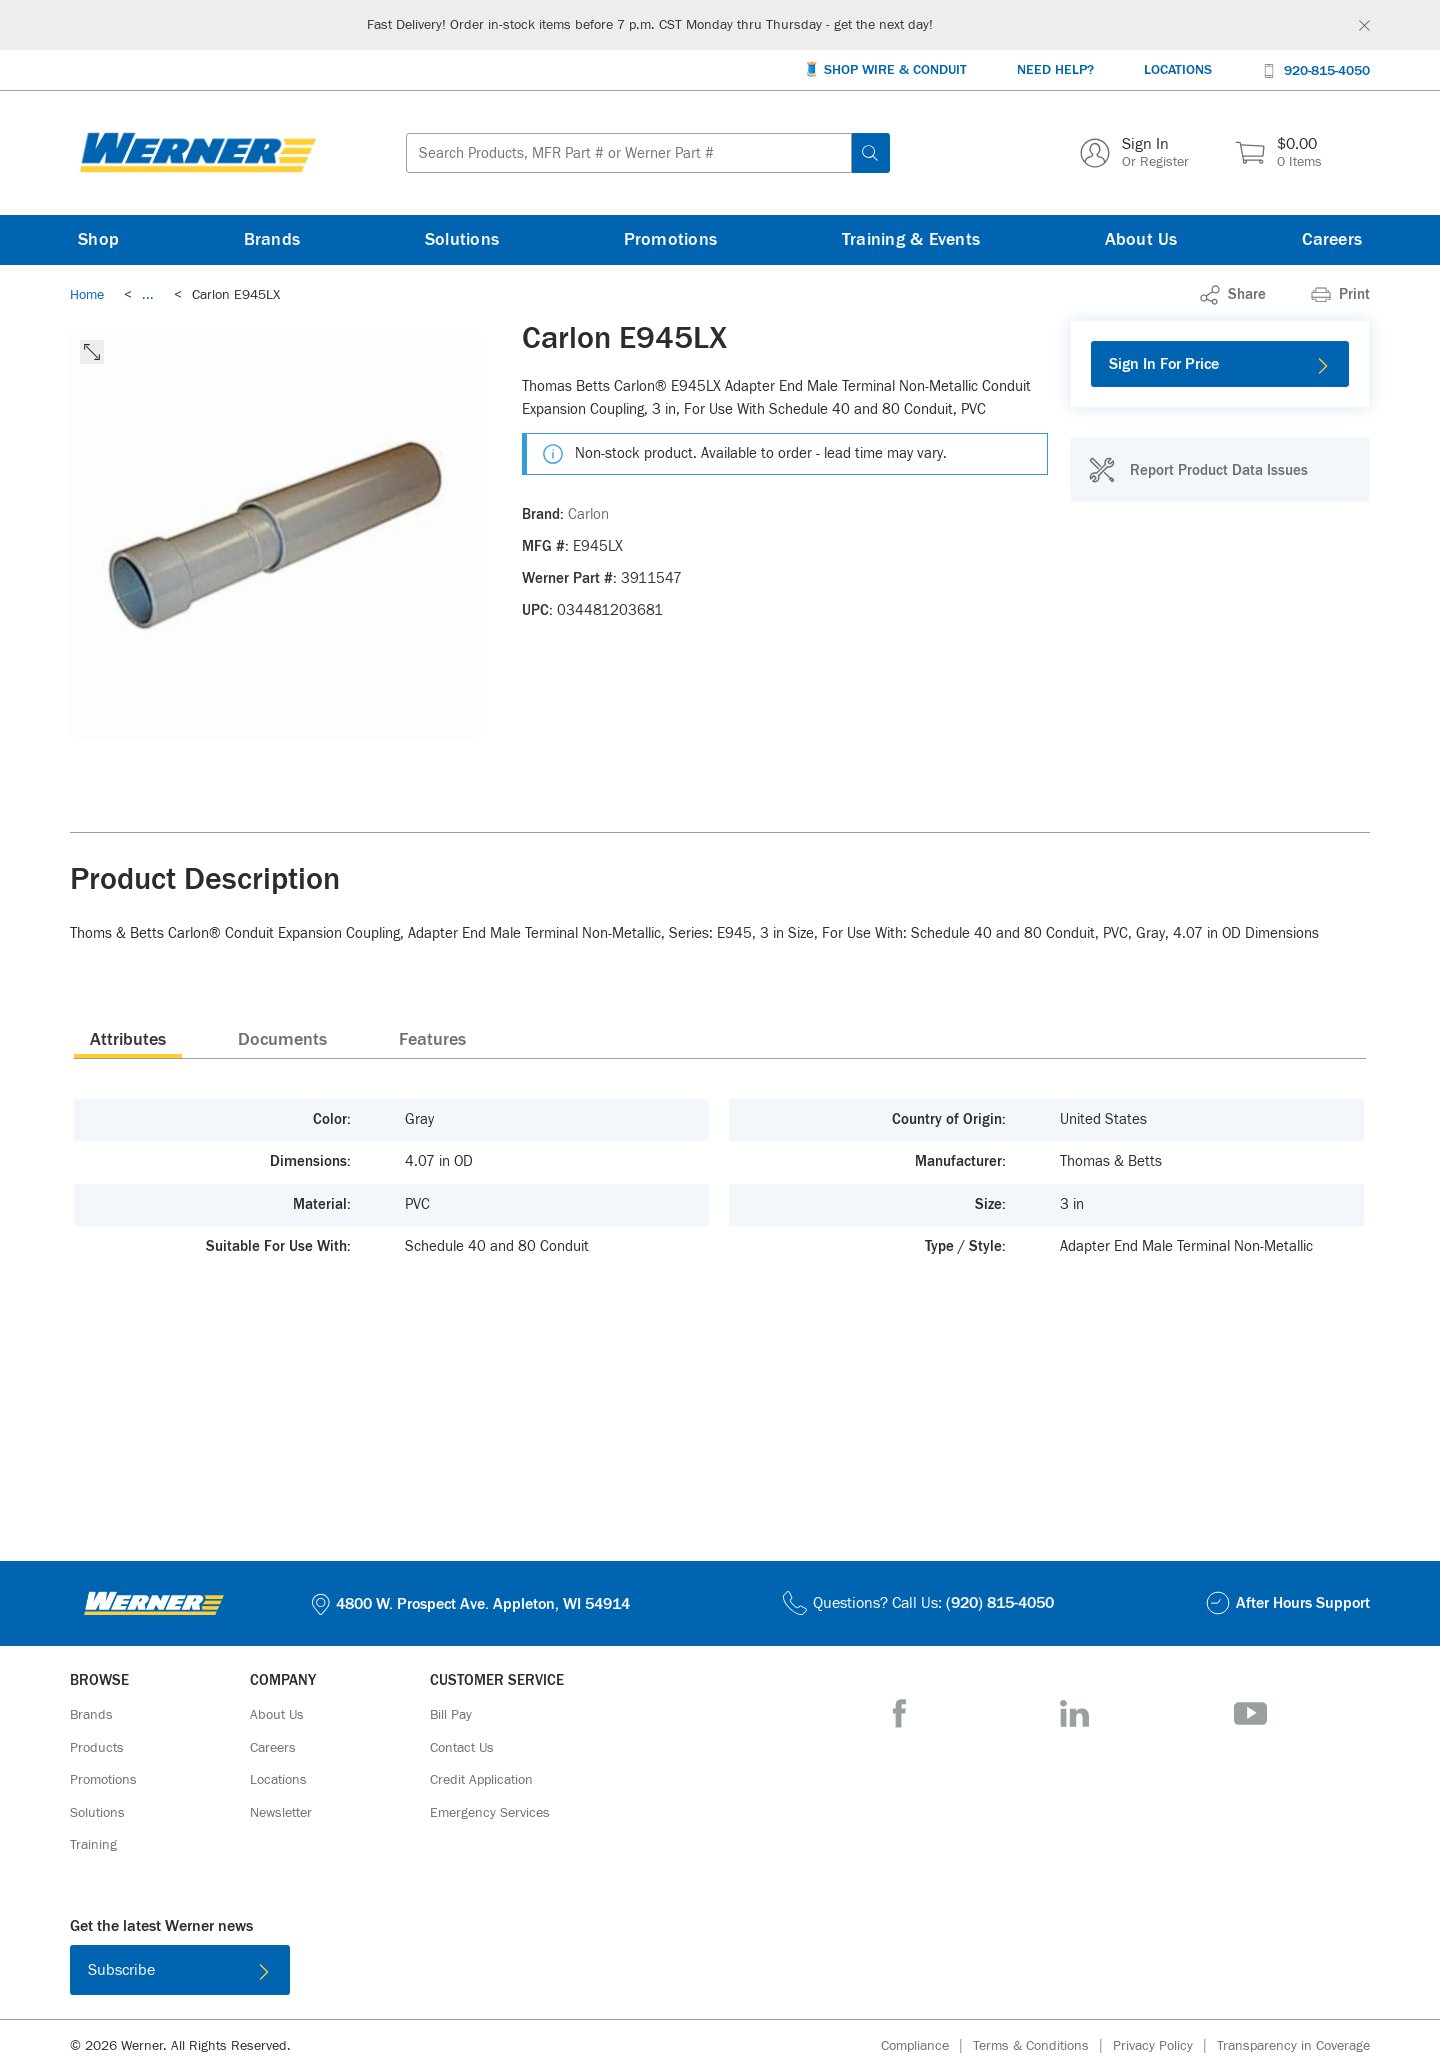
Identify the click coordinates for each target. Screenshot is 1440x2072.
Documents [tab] (282, 1040)
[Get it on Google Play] (785, 1974)
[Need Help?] (1055, 70)
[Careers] (1332, 240)
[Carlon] (588, 515)
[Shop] (98, 240)
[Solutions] (462, 240)
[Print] (1340, 295)
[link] (148, 295)
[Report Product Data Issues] (1198, 470)
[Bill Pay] (451, 1715)
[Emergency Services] (490, 1813)
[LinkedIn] (1074, 1713)
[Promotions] (671, 240)
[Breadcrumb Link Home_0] (87, 295)
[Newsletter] (281, 1813)
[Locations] (1178, 70)
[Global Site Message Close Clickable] (1364, 25)
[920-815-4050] (1316, 69)
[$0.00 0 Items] (1278, 153)
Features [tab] (432, 1040)
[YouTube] (1250, 1713)
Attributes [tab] (128, 1040)
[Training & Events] (911, 240)
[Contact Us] (462, 1748)
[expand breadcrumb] (148, 295)
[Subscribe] (180, 1970)
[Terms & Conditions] (1043, 2046)
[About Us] (1141, 240)
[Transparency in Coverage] (1293, 2046)
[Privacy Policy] (1165, 2046)
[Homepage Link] (198, 153)
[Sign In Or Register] (1134, 153)
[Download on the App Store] (655, 1974)
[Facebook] (899, 1713)
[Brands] (272, 240)
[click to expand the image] (92, 352)
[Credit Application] (481, 1780)
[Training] (93, 1845)
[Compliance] (927, 2046)
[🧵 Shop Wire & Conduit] (885, 70)
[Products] (97, 1748)
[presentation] (128, 1039)
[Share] (1233, 295)
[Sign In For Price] (1220, 364)
